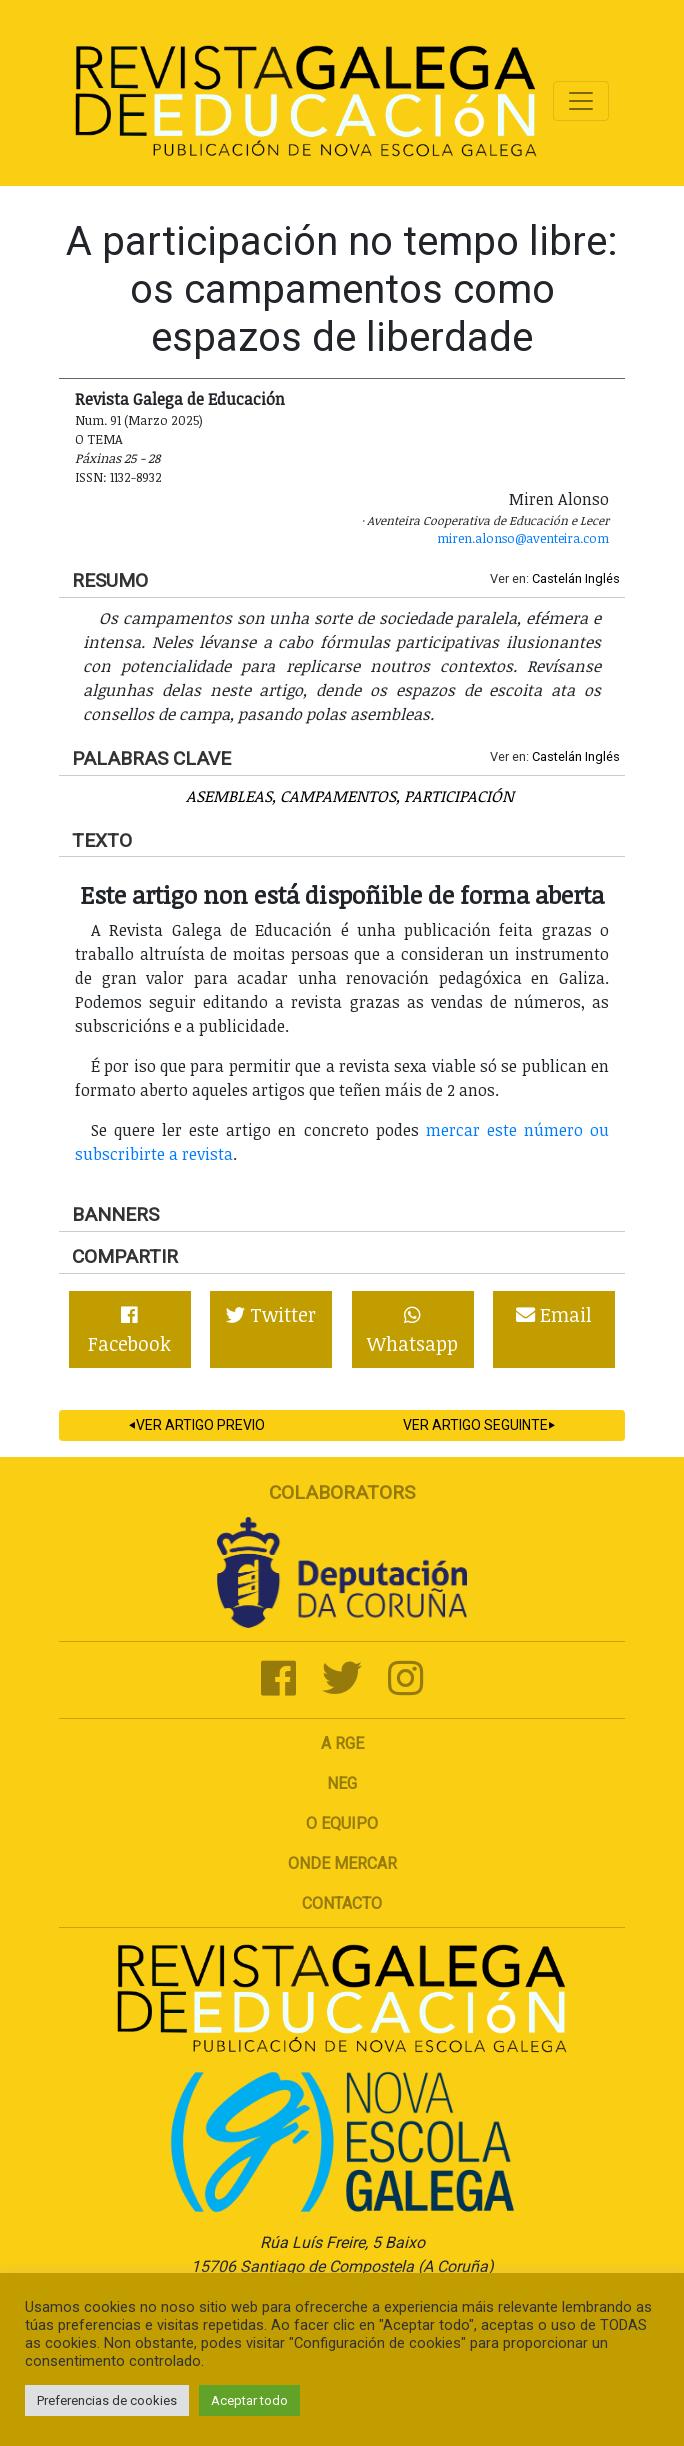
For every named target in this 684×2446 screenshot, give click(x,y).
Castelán (557, 578)
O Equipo (342, 1823)
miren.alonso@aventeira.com (523, 538)
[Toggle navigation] (581, 101)
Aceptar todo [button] (249, 2400)
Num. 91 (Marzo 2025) (139, 420)
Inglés (602, 578)
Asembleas (229, 796)
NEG (342, 1783)
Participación (459, 796)
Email (554, 1314)
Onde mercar (342, 1863)
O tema (99, 439)
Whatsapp (412, 1331)
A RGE (342, 1743)
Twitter (271, 1314)
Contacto (342, 1903)
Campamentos (338, 796)
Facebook (129, 1331)
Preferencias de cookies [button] (107, 2400)
